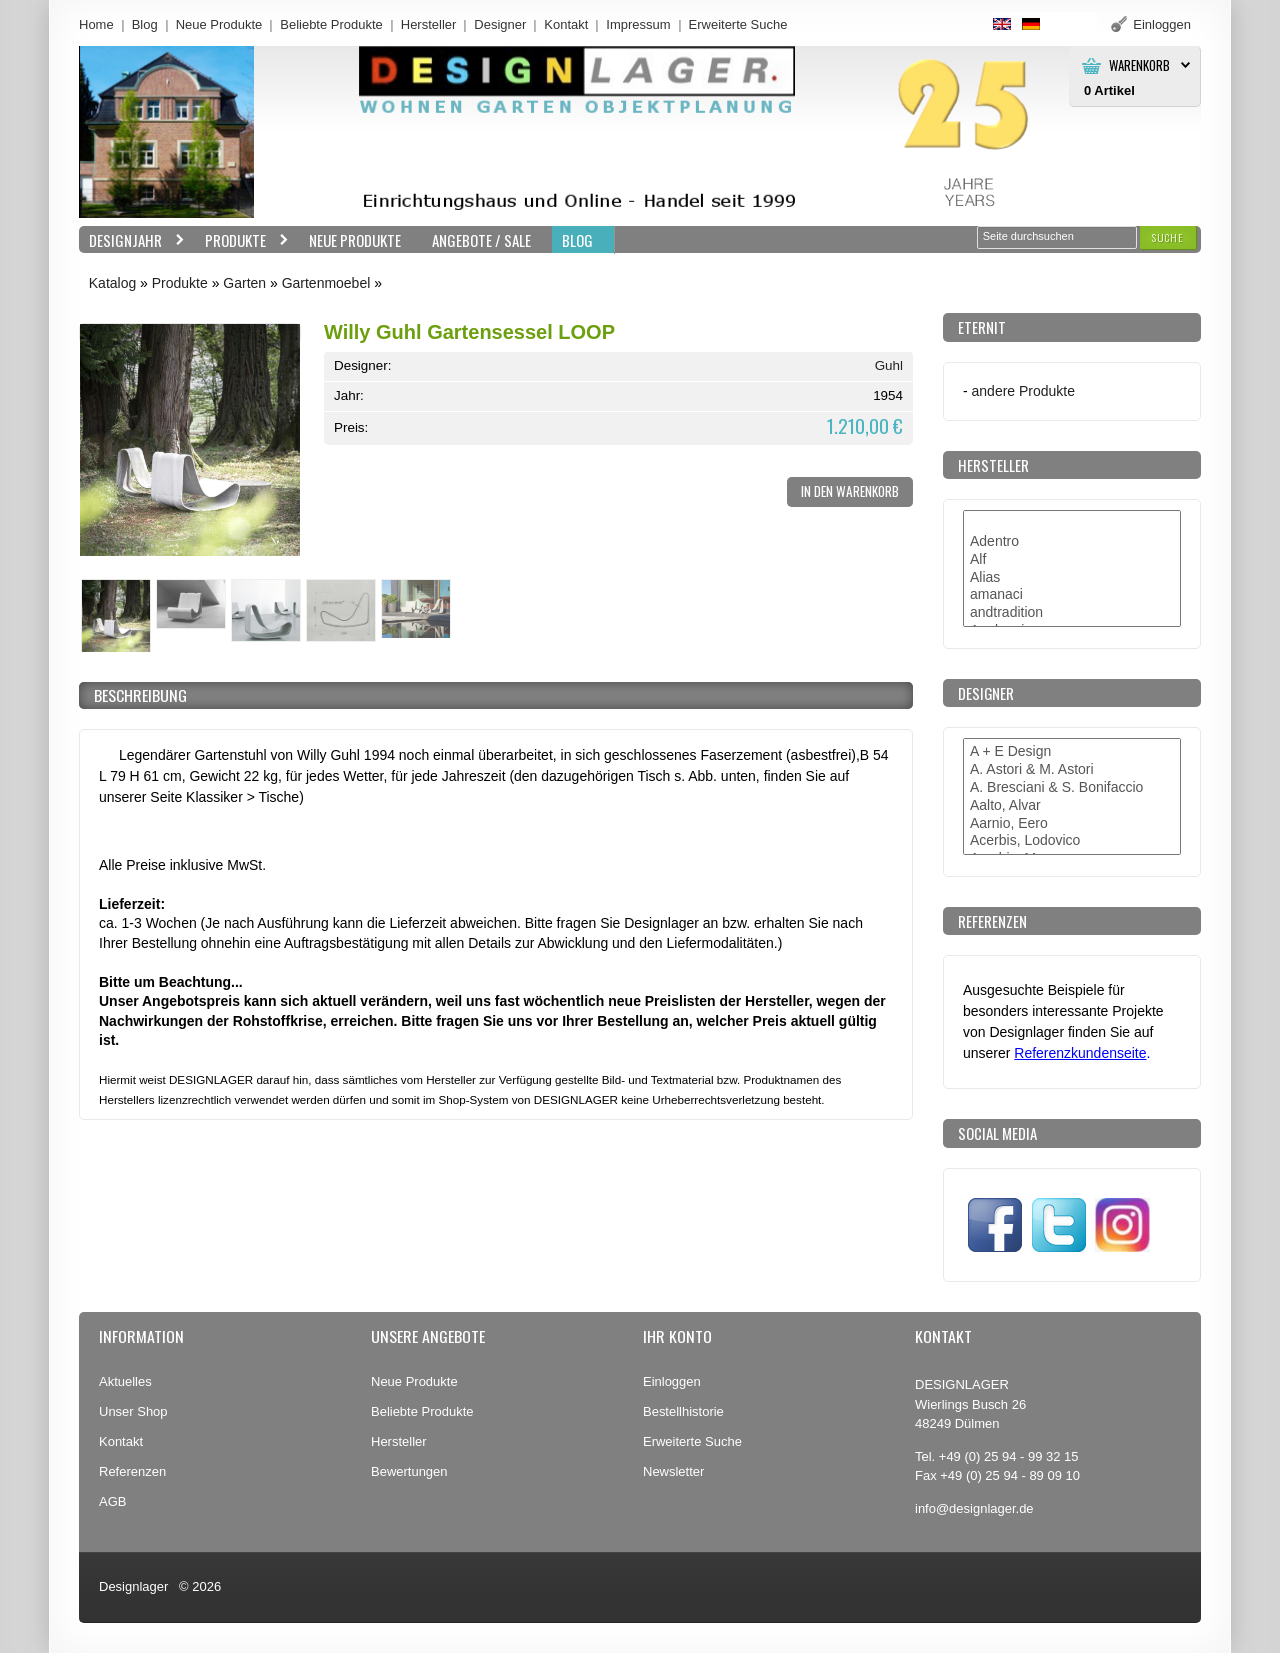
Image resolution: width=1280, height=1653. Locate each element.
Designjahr (132, 240)
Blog (145, 24)
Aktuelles (125, 1381)
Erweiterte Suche (692, 1441)
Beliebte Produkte (331, 24)
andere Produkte (1023, 391)
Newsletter (673, 1471)
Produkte (242, 240)
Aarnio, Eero (1072, 824)
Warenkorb (1139, 65)
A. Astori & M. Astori (1072, 770)
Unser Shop (133, 1411)
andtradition (1072, 613)
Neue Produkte (219, 24)
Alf (1072, 560)
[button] (1168, 237)
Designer (500, 24)
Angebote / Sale (481, 240)
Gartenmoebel (326, 283)
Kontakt (566, 24)
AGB (112, 1501)
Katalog (112, 283)
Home (96, 24)
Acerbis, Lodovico (1072, 841)
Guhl (889, 365)
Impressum (638, 24)
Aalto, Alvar (1072, 806)
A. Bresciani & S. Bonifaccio (1072, 788)
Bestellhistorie (683, 1411)
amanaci (1072, 595)
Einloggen (672, 1381)
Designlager (133, 1586)
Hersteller (429, 24)
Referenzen (132, 1471)
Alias (1072, 578)
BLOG (577, 240)
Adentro (1072, 542)
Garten (244, 283)
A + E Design (1072, 752)
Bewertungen (409, 1471)
